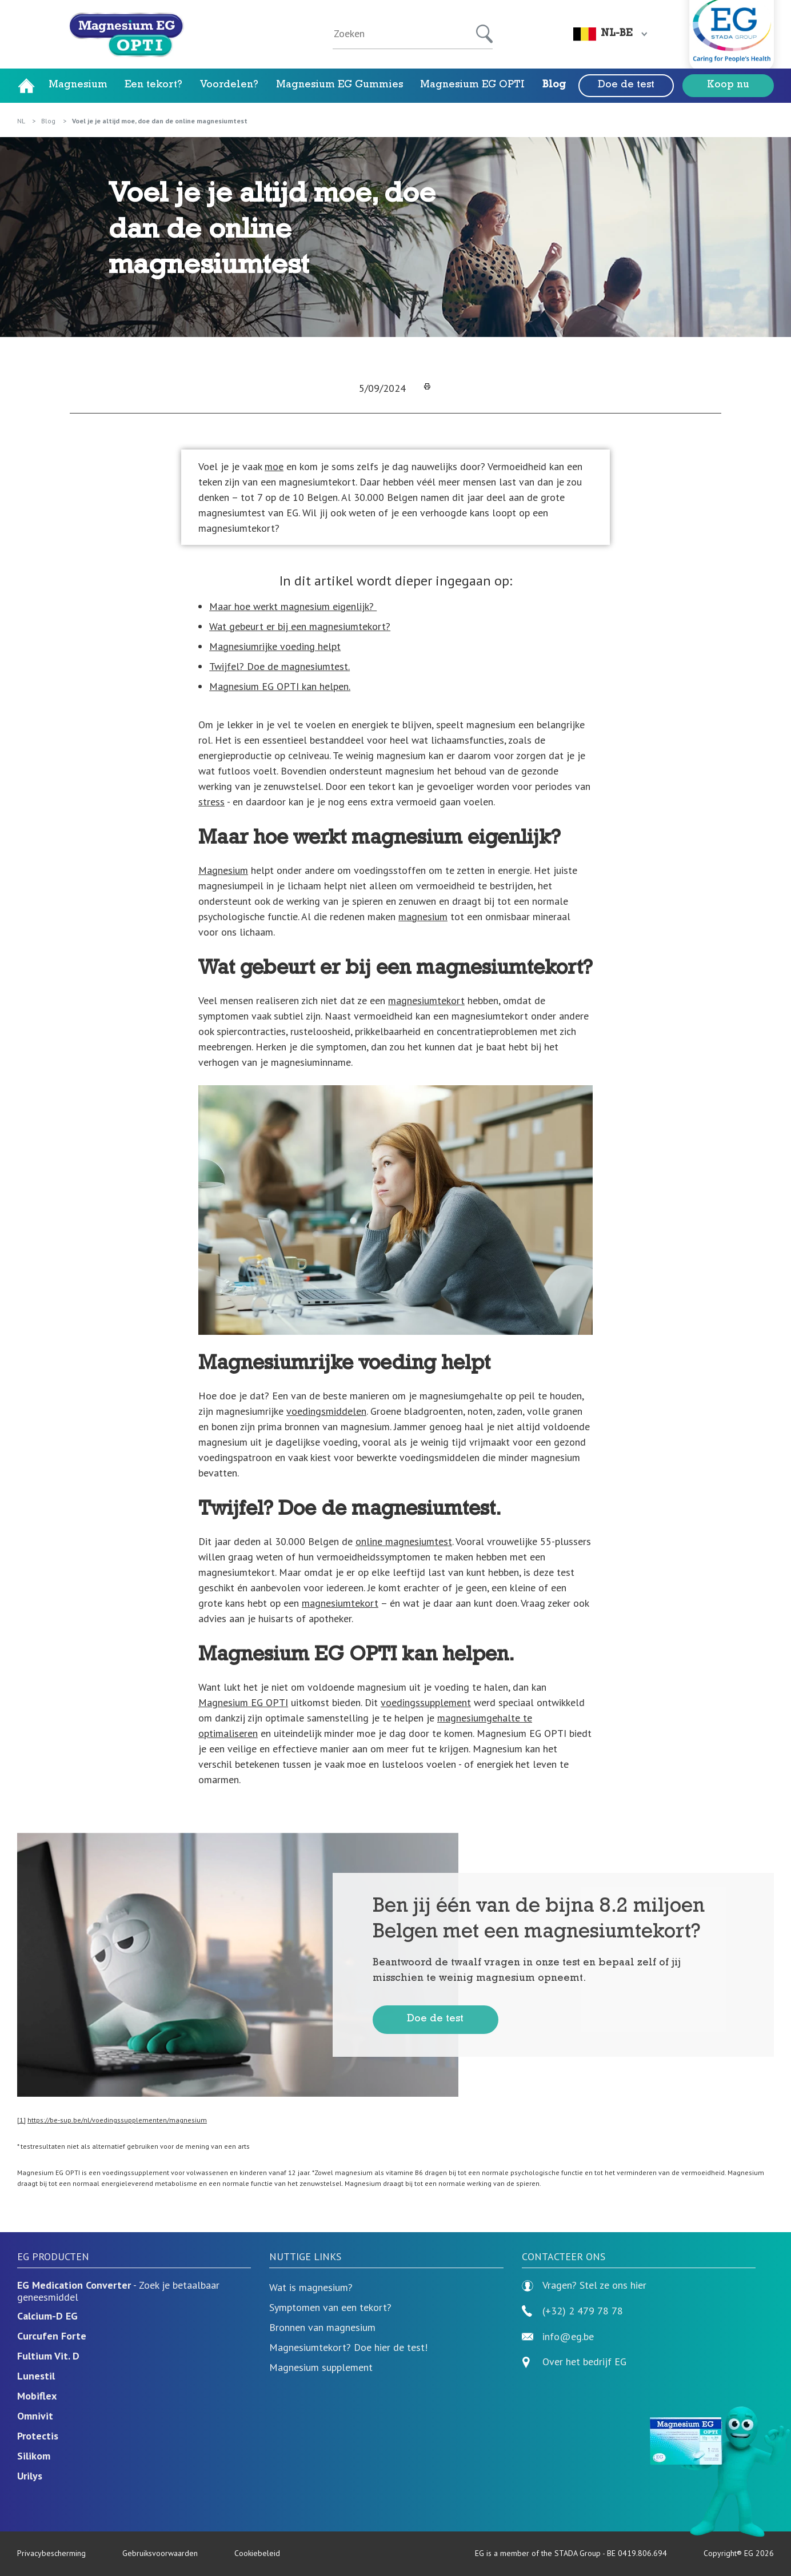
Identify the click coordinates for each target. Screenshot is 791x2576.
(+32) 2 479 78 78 (572, 2311)
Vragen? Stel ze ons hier (584, 2286)
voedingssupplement (426, 1702)
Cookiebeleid (257, 2553)
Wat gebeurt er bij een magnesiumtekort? (299, 626)
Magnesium (78, 86)
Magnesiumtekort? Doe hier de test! (348, 2347)
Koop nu (728, 86)
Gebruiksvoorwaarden (160, 2553)
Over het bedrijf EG (584, 2362)
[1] (21, 2120)
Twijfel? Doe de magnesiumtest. (279, 666)
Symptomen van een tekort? (330, 2307)
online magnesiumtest (403, 1541)
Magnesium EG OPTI (472, 86)
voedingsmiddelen (326, 1411)
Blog (554, 86)
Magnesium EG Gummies (339, 86)
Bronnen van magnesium (322, 2327)
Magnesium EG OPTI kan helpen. (279, 686)
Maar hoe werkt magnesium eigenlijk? (293, 606)
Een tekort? (153, 86)
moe (274, 466)
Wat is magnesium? (311, 2287)
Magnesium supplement (321, 2367)
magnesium (423, 916)
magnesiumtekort (426, 1000)
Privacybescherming (51, 2553)
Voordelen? (229, 86)
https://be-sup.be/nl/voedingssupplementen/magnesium (117, 2120)
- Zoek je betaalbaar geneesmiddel (118, 2291)
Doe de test (626, 86)
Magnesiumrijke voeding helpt (275, 646)
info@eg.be (558, 2337)
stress (211, 801)
